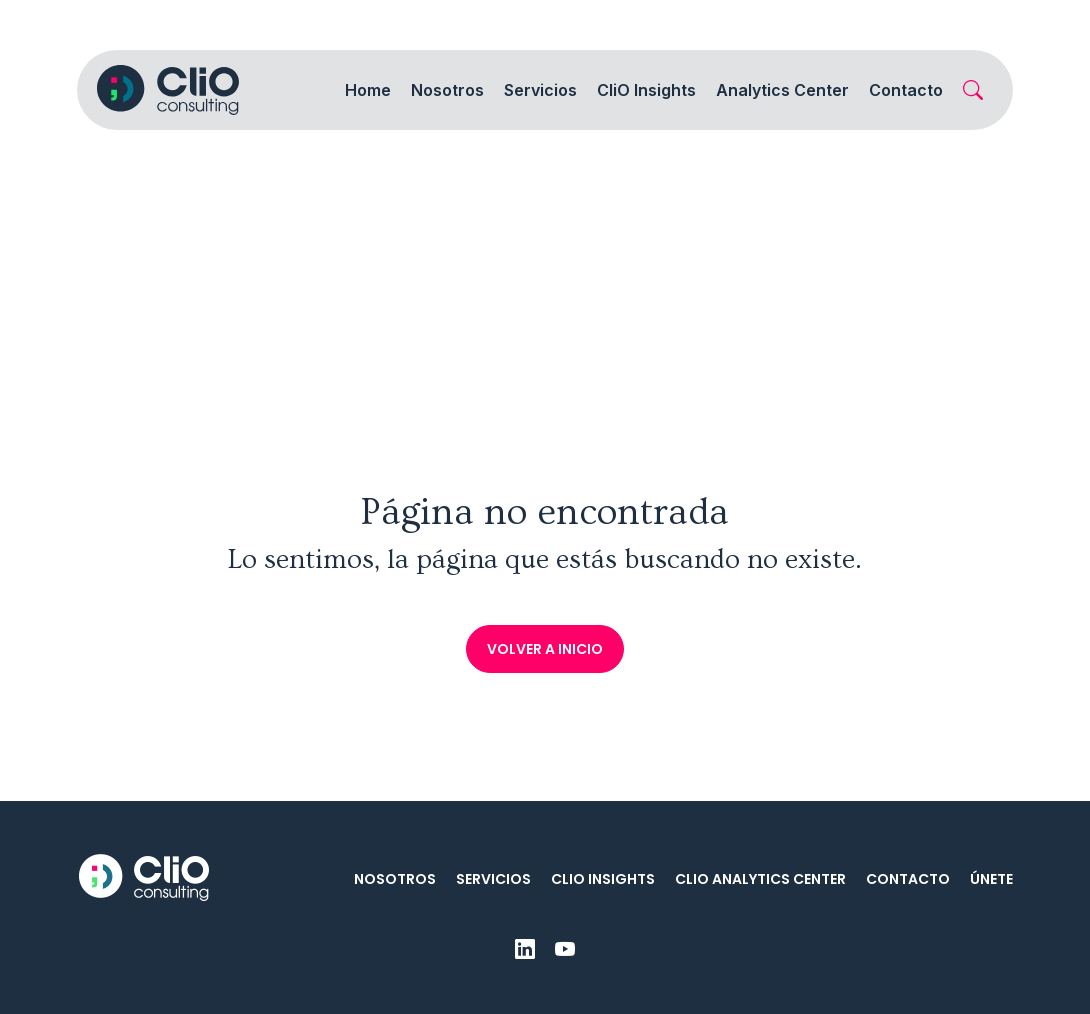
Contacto (906, 90)
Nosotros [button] (447, 90)
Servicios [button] (540, 90)
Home (368, 90)
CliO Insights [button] (646, 90)
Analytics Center (782, 90)
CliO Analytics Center (760, 879)
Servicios (493, 879)
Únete (991, 879)
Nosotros (395, 879)
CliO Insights (603, 879)
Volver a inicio (545, 649)
